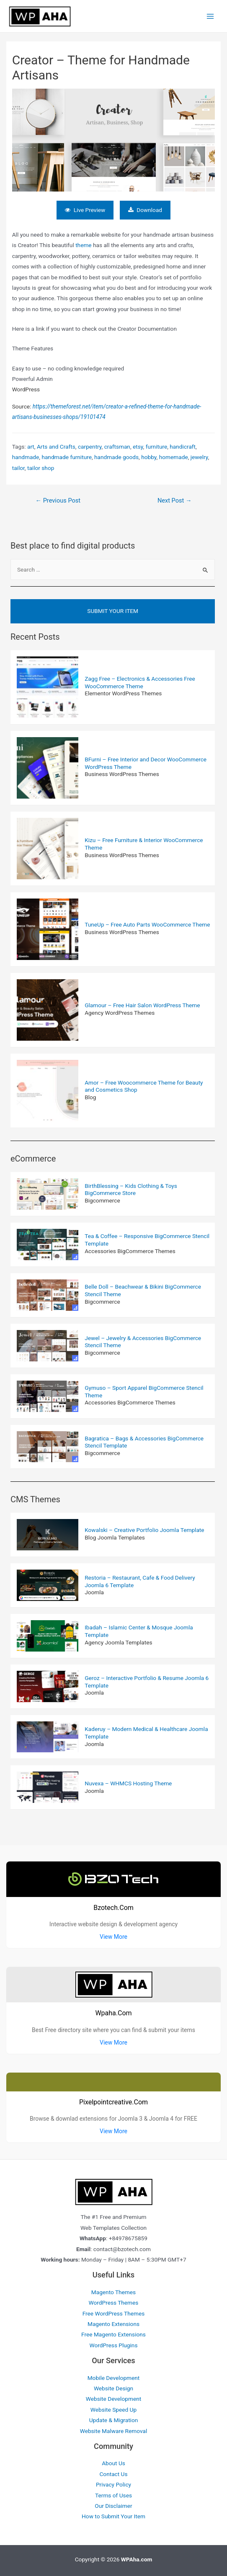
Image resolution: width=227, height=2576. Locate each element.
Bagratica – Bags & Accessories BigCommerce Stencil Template (144, 1439)
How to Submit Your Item (113, 2513)
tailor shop (40, 465)
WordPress (26, 386)
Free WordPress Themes (114, 2310)
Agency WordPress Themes (120, 1010)
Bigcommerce (102, 1198)
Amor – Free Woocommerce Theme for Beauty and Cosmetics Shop (144, 1083)
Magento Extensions (113, 2321)
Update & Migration (113, 2417)
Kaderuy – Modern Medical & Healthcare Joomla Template (146, 1730)
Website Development (113, 2396)
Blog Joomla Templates (115, 1535)
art (30, 444)
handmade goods (116, 454)
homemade (173, 454)
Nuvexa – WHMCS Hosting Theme (128, 1780)
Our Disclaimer (113, 2503)
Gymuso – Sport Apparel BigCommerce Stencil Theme (144, 1389)
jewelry (199, 454)
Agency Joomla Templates (118, 1639)
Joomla (94, 1589)
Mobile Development (114, 2375)
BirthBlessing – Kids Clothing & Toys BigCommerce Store (131, 1186)
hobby (148, 454)
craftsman (117, 444)
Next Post (174, 498)
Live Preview (83, 207)
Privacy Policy (113, 2482)
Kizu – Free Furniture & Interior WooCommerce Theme (144, 841)
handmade (25, 454)
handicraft (183, 444)
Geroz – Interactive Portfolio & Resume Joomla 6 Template (147, 1679)
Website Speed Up (113, 2407)
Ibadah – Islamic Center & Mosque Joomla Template (139, 1628)
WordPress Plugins (114, 2342)
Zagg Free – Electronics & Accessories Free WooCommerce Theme (140, 680)
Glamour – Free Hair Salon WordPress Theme (142, 1002)
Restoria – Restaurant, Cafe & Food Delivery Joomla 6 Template (140, 1579)
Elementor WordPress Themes (123, 690)
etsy (138, 444)
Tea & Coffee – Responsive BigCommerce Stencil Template (147, 1237)
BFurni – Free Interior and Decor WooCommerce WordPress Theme (145, 760)
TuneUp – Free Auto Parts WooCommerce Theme (147, 922)
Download (147, 207)
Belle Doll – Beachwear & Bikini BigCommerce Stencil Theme (143, 1288)
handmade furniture (66, 454)
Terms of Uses (113, 2492)
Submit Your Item (112, 608)
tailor (18, 465)
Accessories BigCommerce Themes (130, 1248)
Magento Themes (113, 2289)
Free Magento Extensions (113, 2331)
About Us (113, 2460)
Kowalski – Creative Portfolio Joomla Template (144, 1527)
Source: (106, 409)
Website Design (113, 2385)
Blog (90, 1094)
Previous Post (57, 498)
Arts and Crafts (56, 444)
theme (83, 242)
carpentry (90, 444)
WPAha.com (136, 2556)
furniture (157, 444)
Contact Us (113, 2471)
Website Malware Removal (113, 2428)
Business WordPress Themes (122, 771)
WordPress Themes (114, 2300)
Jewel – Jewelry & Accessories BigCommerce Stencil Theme (143, 1339)
